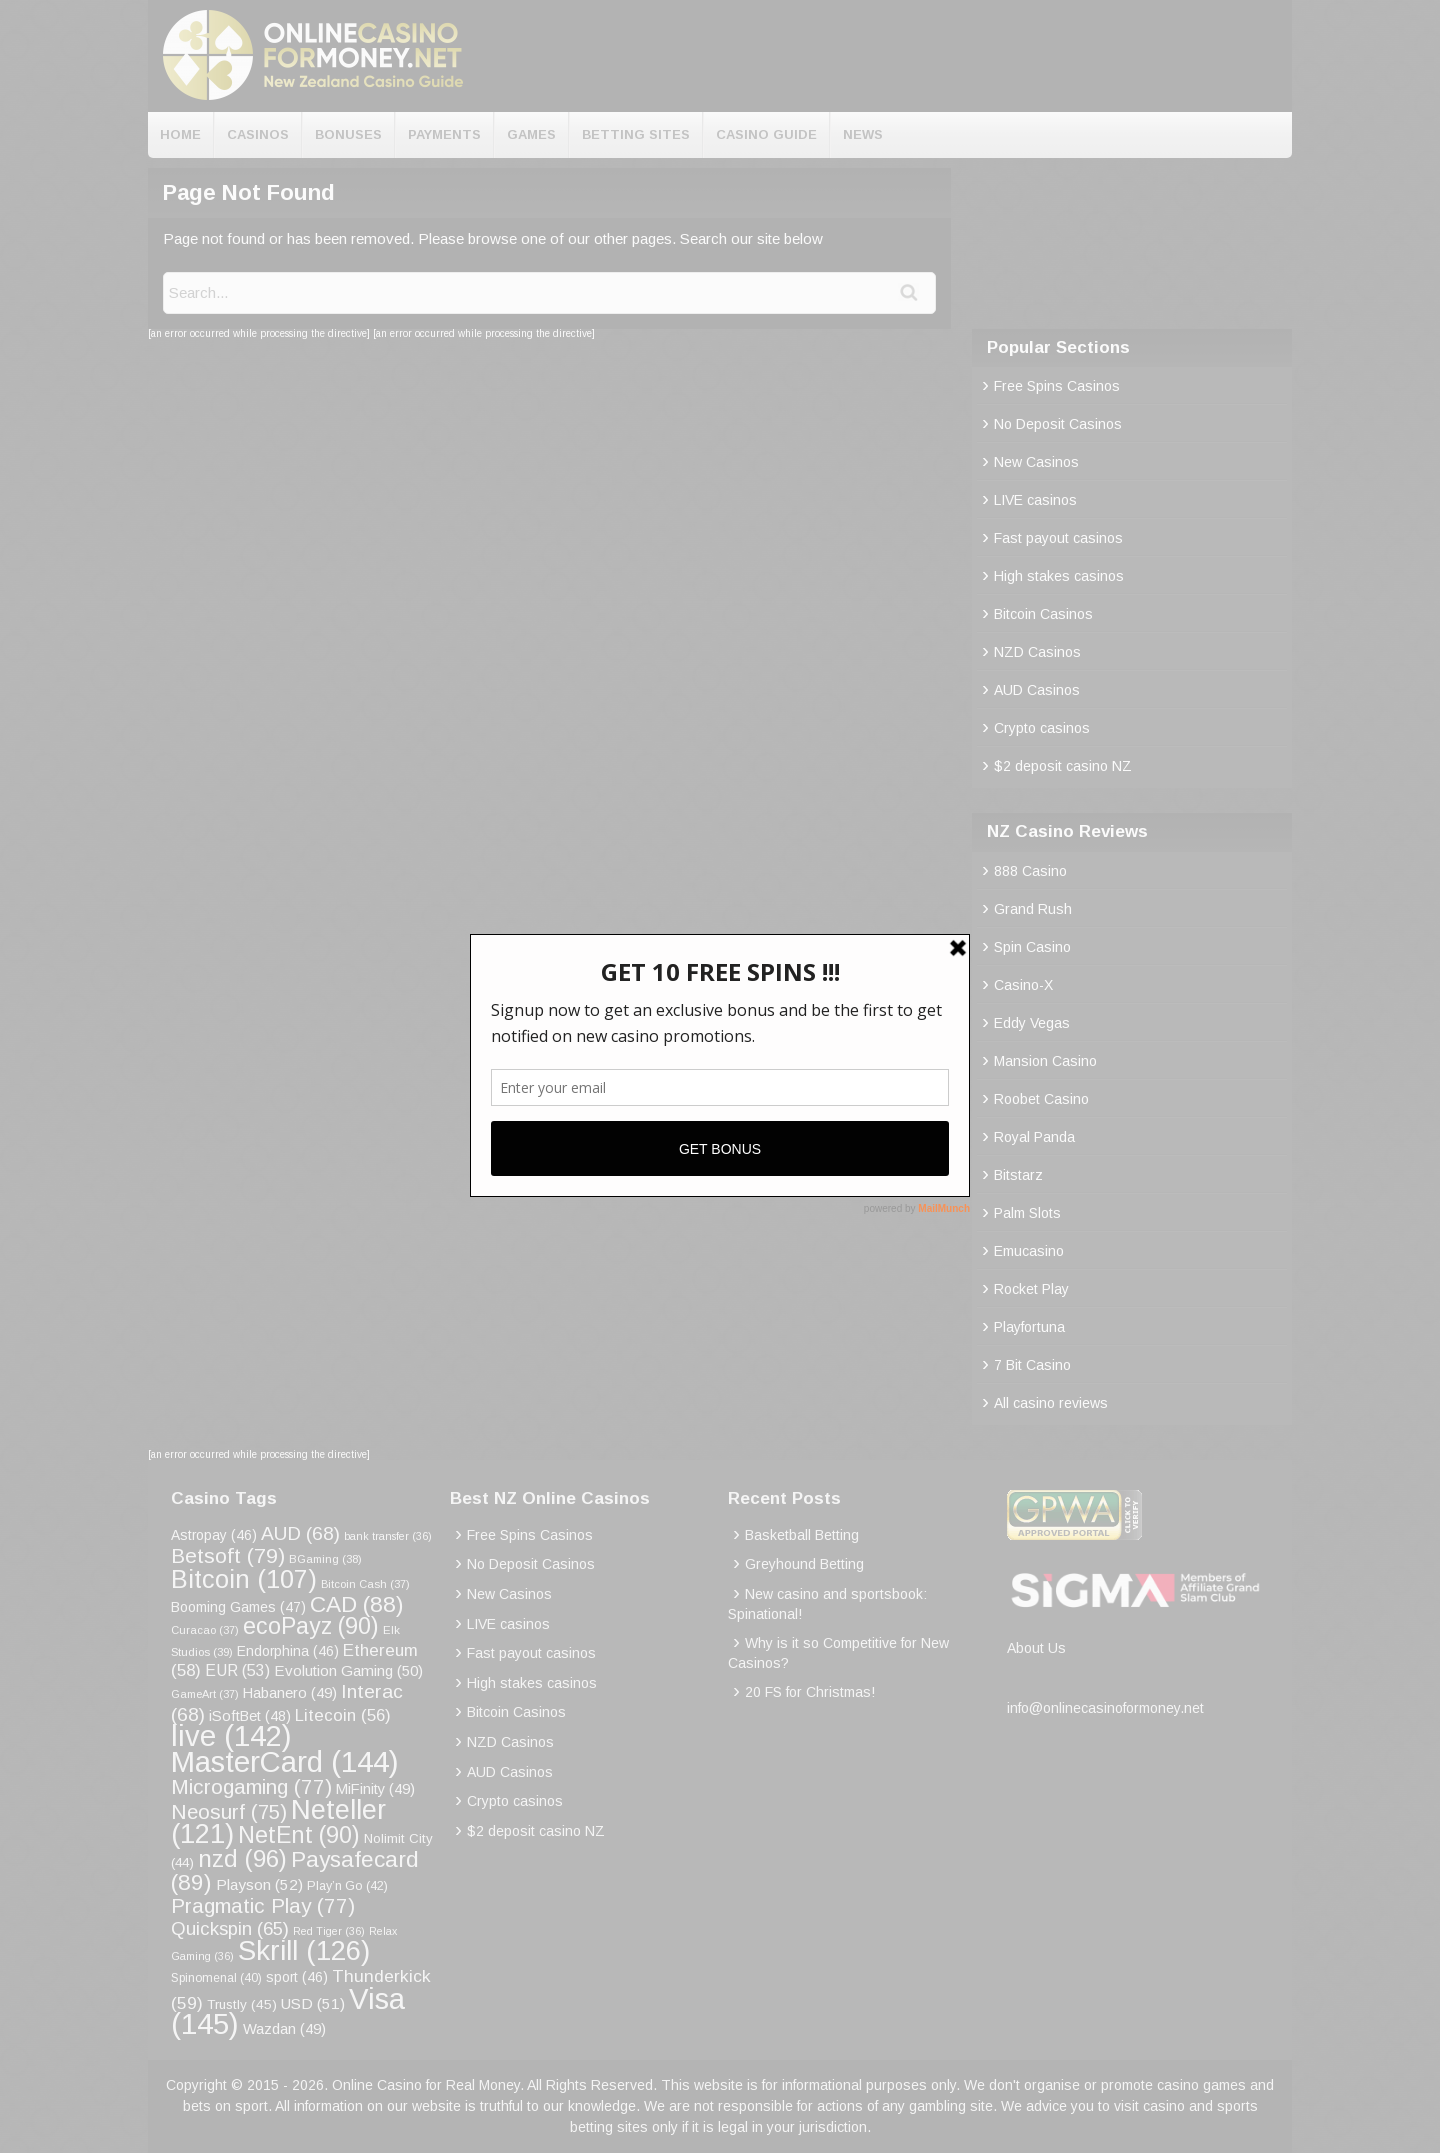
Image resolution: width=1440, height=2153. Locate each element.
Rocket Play (1031, 1289)
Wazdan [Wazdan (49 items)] (284, 2029)
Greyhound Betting (804, 1564)
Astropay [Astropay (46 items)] (214, 1535)
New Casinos (1036, 462)
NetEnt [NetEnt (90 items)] (299, 1835)
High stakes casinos (1059, 576)
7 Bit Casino (1032, 1365)
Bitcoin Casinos (1043, 614)
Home (180, 134)
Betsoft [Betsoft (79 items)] (228, 1555)
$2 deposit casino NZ (1063, 766)
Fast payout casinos (1058, 538)
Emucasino (1029, 1251)
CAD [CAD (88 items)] (357, 1604)
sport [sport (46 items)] (297, 1977)
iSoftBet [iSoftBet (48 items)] (250, 1716)
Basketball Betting (802, 1535)
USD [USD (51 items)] (313, 2003)
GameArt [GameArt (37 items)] (205, 1694)
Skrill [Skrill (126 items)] (304, 1950)
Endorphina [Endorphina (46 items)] (288, 1651)
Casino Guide (766, 134)
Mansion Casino (1045, 1061)
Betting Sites (636, 134)
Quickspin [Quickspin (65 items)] (230, 1928)
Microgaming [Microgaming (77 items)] (251, 1786)
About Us (1036, 1648)
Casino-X (1023, 985)
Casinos (258, 134)
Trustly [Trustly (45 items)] (242, 2004)
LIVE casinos (1035, 500)
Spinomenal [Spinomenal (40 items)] (216, 1978)
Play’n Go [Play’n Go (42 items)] (347, 1886)
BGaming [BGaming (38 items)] (325, 1559)
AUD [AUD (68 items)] (300, 1533)
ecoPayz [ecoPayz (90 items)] (311, 1626)
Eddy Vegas (1032, 1023)
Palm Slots (1027, 1213)
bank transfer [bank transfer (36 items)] (388, 1536)
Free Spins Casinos (1057, 386)
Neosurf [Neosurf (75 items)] (229, 1811)
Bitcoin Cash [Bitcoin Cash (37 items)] (365, 1584)
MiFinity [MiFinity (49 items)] (375, 1789)
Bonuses (348, 134)
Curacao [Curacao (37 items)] (205, 1630)
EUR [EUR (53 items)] (237, 1670)
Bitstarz (1018, 1175)
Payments (444, 134)
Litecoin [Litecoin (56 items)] (343, 1715)
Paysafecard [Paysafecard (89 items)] (295, 1870)
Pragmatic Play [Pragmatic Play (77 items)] (263, 1905)
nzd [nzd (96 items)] (242, 1858)
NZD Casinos (1037, 652)
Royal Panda (1034, 1137)
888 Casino (1030, 871)
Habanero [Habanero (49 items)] (290, 1693)
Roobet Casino (1041, 1099)
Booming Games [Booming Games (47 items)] (238, 1607)
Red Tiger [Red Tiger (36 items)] (329, 1931)
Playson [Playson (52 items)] (259, 1884)
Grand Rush (1033, 909)
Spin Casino (1032, 947)
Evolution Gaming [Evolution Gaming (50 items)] (348, 1670)
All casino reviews (1051, 1403)
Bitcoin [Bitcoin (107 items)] (244, 1579)
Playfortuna (1029, 1327)
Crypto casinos (1042, 728)
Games (531, 134)
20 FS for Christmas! (810, 1692)
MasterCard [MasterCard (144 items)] (285, 1761)
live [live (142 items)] (231, 1735)
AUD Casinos (1037, 690)
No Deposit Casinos (1058, 424)
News (863, 134)
